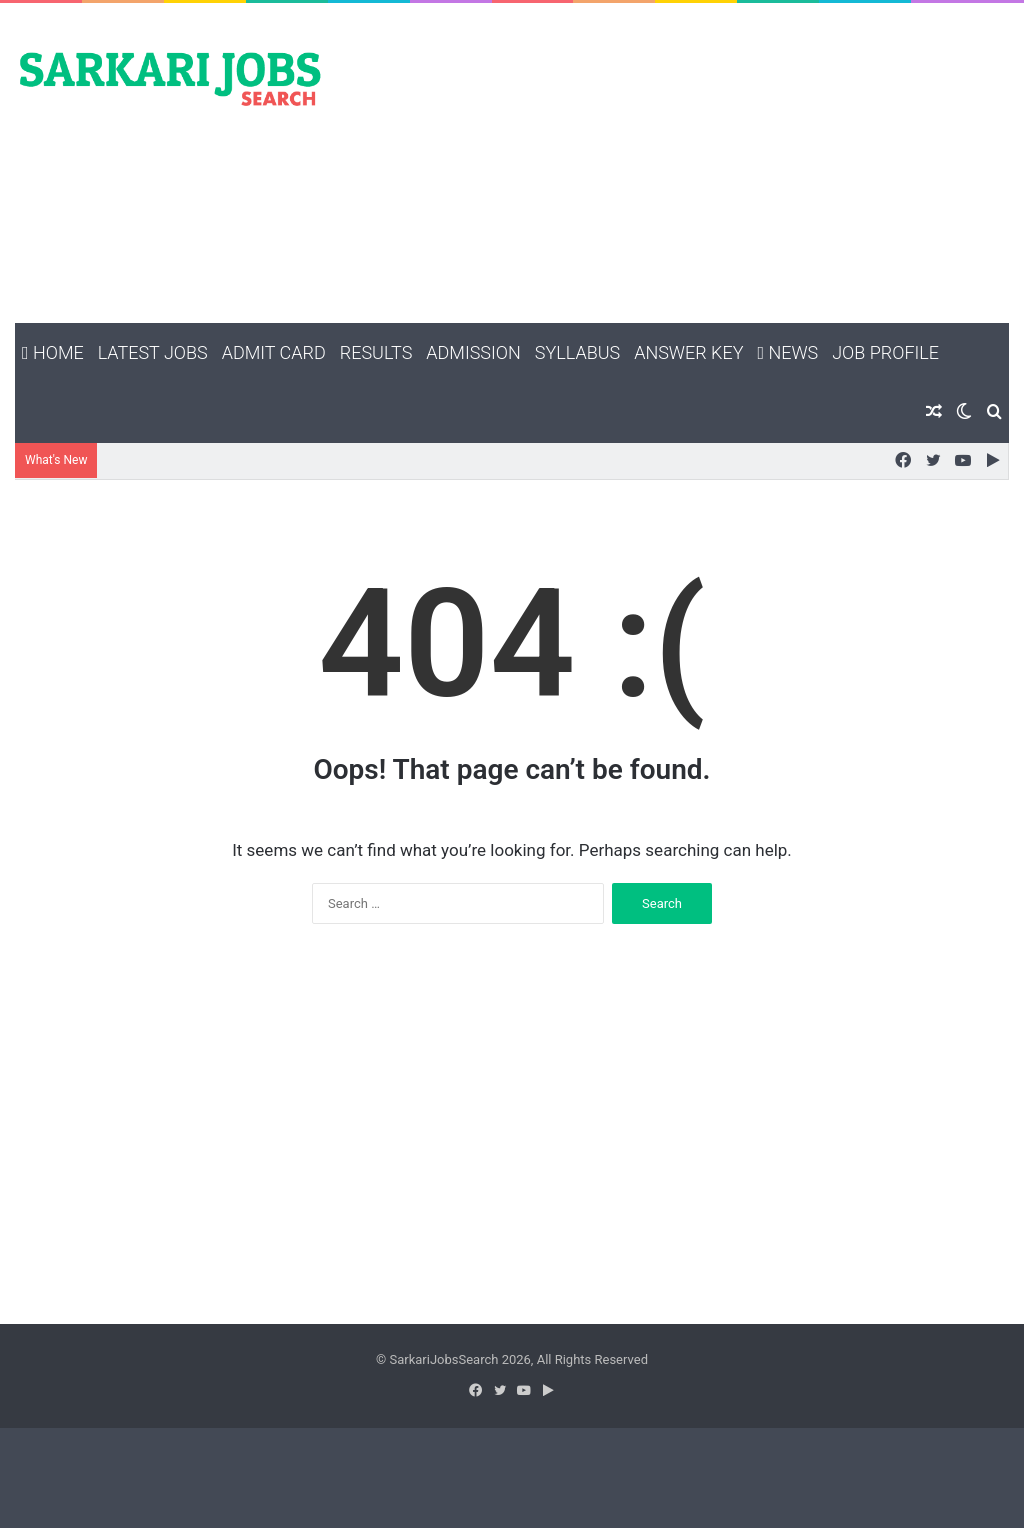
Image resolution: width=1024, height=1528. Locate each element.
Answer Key (688, 352)
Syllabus (577, 352)
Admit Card (274, 352)
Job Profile (885, 352)
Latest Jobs (153, 352)
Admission (473, 352)
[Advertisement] (682, 163)
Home (53, 352)
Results (376, 352)
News (787, 352)
